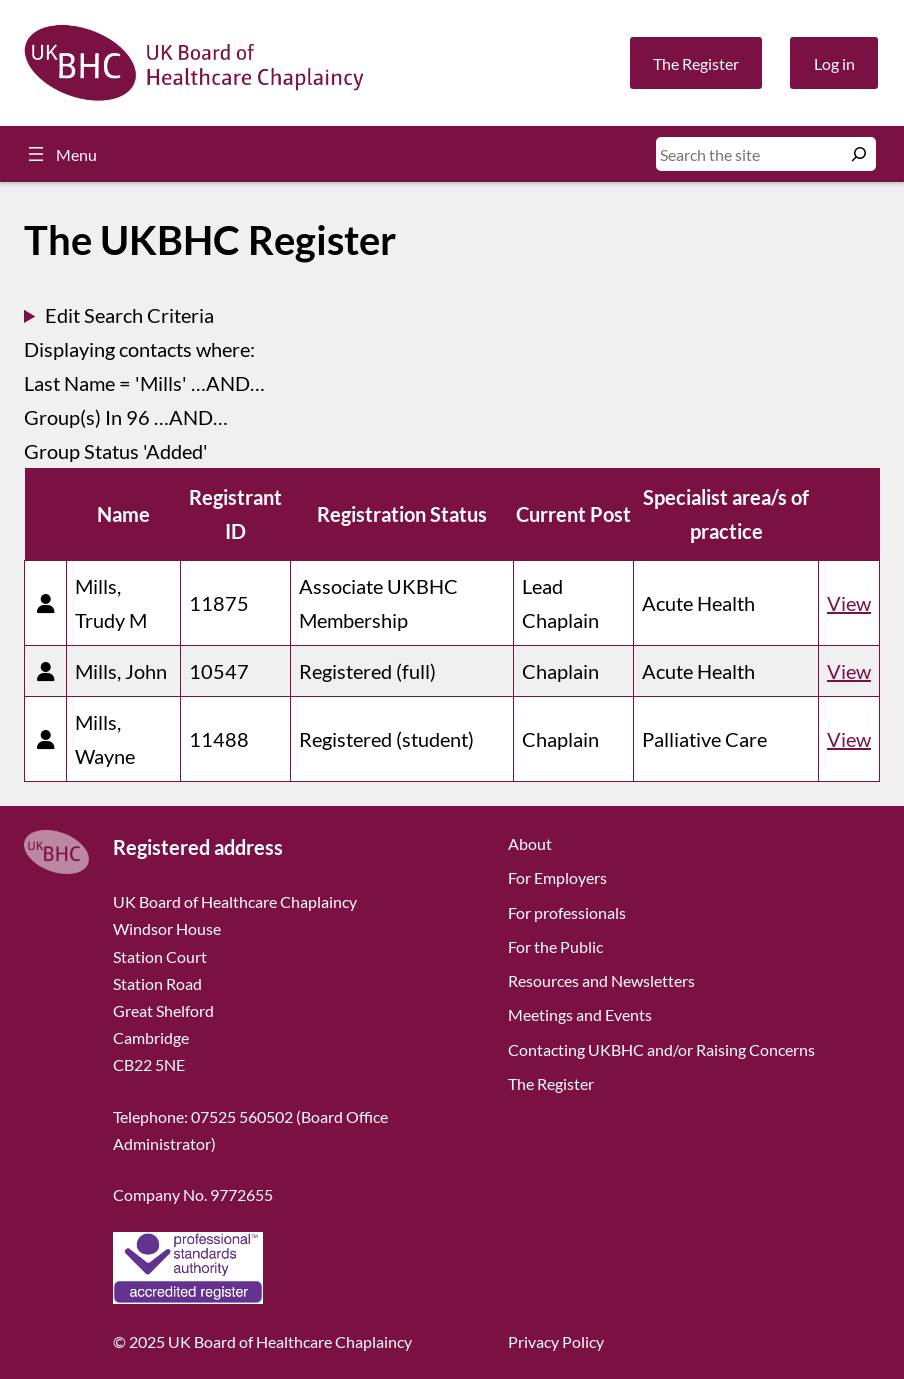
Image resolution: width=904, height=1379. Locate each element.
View (849, 603)
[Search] (859, 154)
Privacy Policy (556, 1341)
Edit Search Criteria (129, 315)
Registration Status (402, 514)
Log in (834, 63)
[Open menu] (60, 154)
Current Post (573, 514)
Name (123, 514)
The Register (696, 63)
